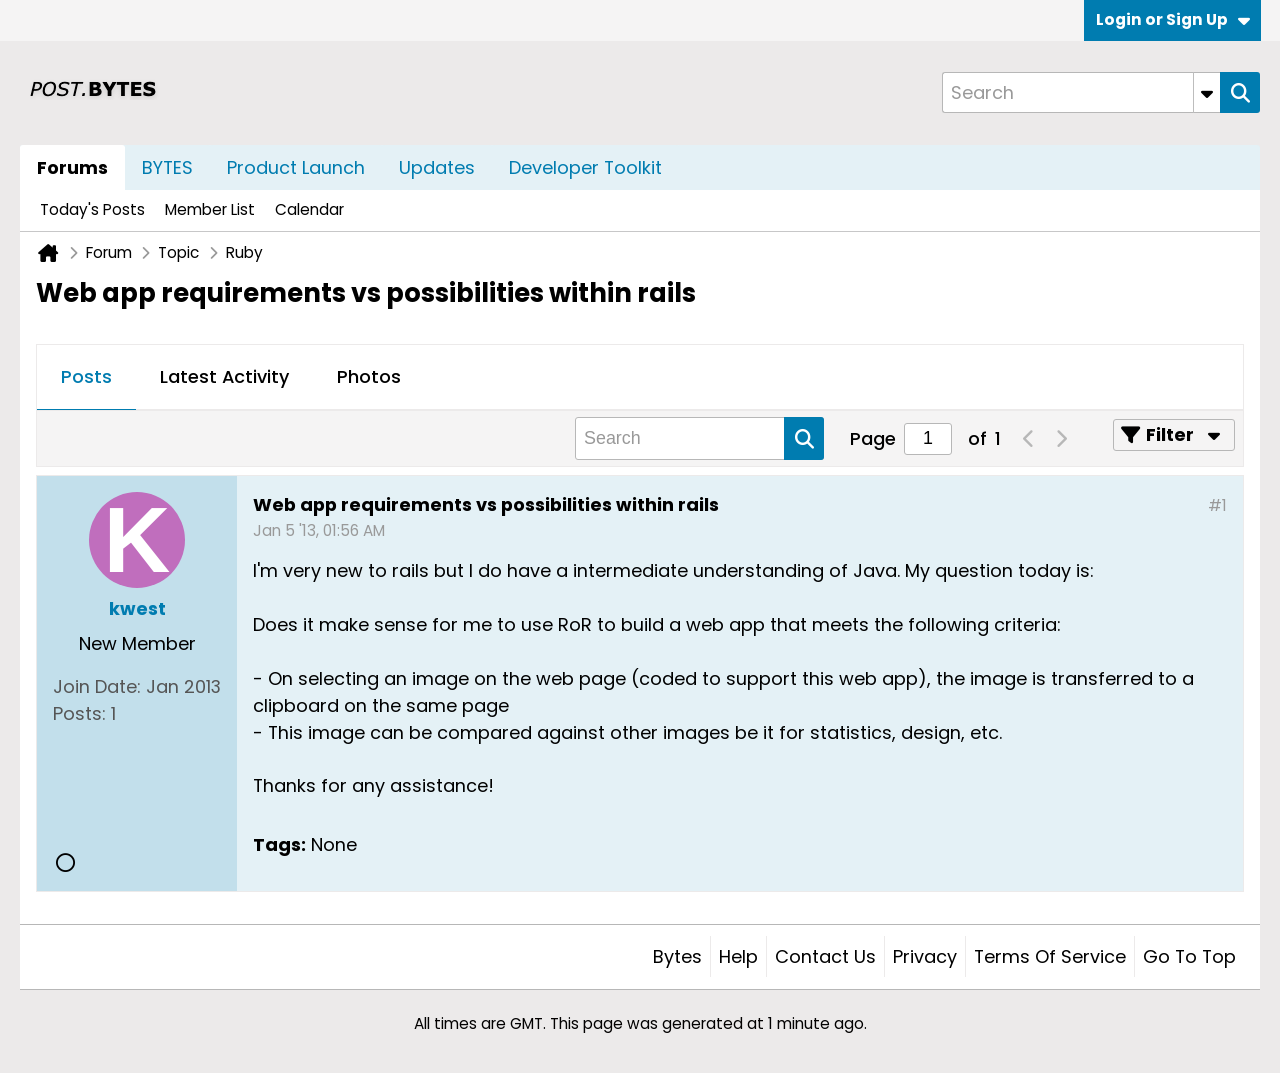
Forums (72, 167)
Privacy (925, 956)
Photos (369, 376)
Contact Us (825, 956)
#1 (1217, 505)
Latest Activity (224, 376)
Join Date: (97, 686)
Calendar (309, 209)
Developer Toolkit (585, 167)
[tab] (86, 378)
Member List (210, 209)
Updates (437, 167)
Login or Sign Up (1173, 19)
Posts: (79, 713)
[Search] (1081, 92)
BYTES (167, 167)
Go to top (1189, 956)
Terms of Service (1050, 956)
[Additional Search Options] (1207, 92)
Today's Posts (92, 209)
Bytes (677, 956)
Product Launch (296, 167)
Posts (86, 376)
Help (738, 956)
